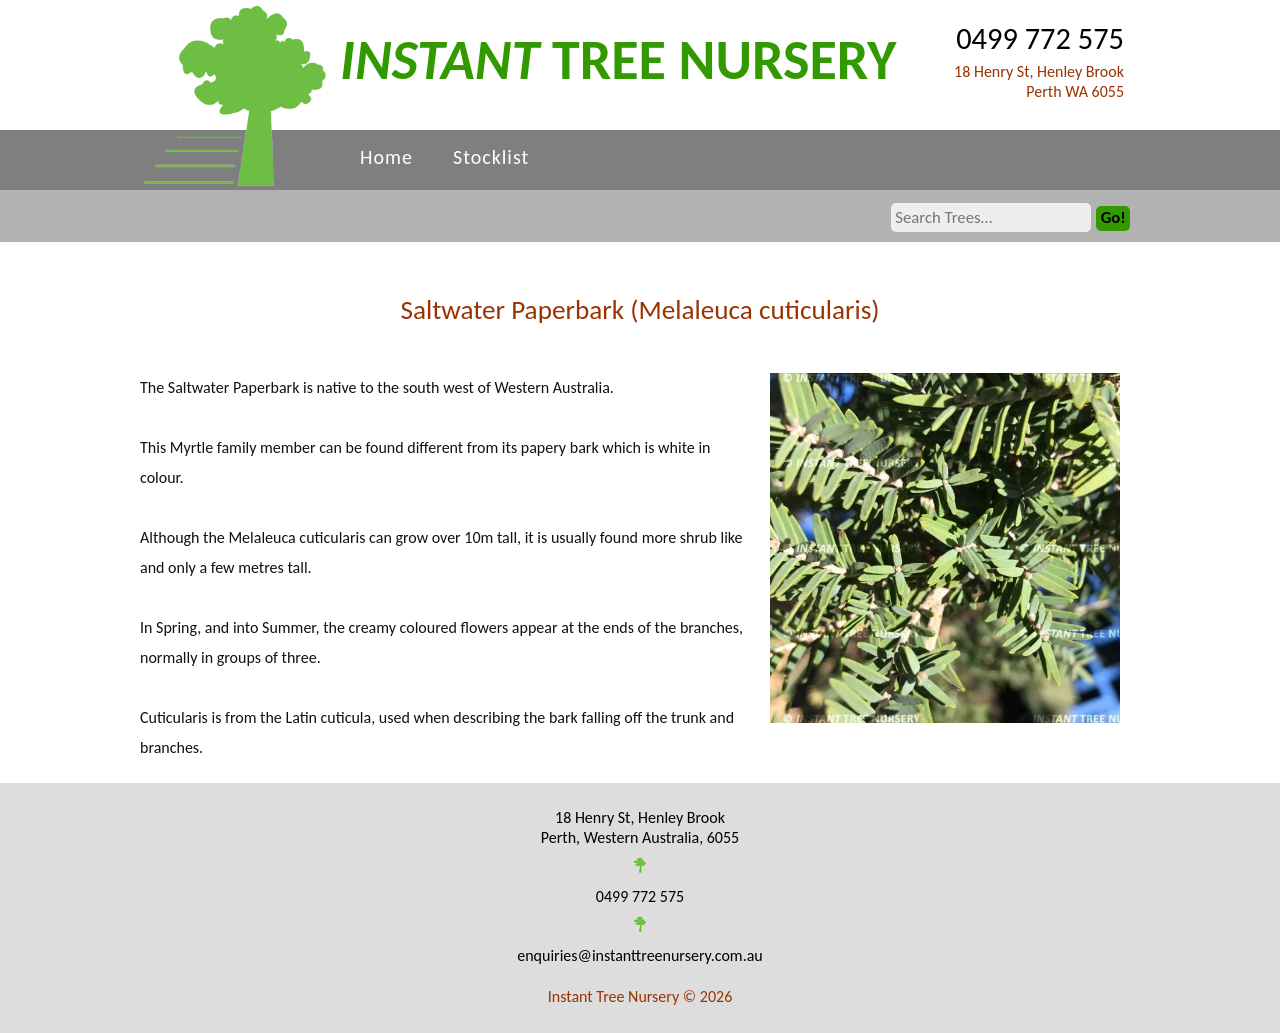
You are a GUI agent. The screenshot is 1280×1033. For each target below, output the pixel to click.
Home (386, 157)
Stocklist (491, 157)
